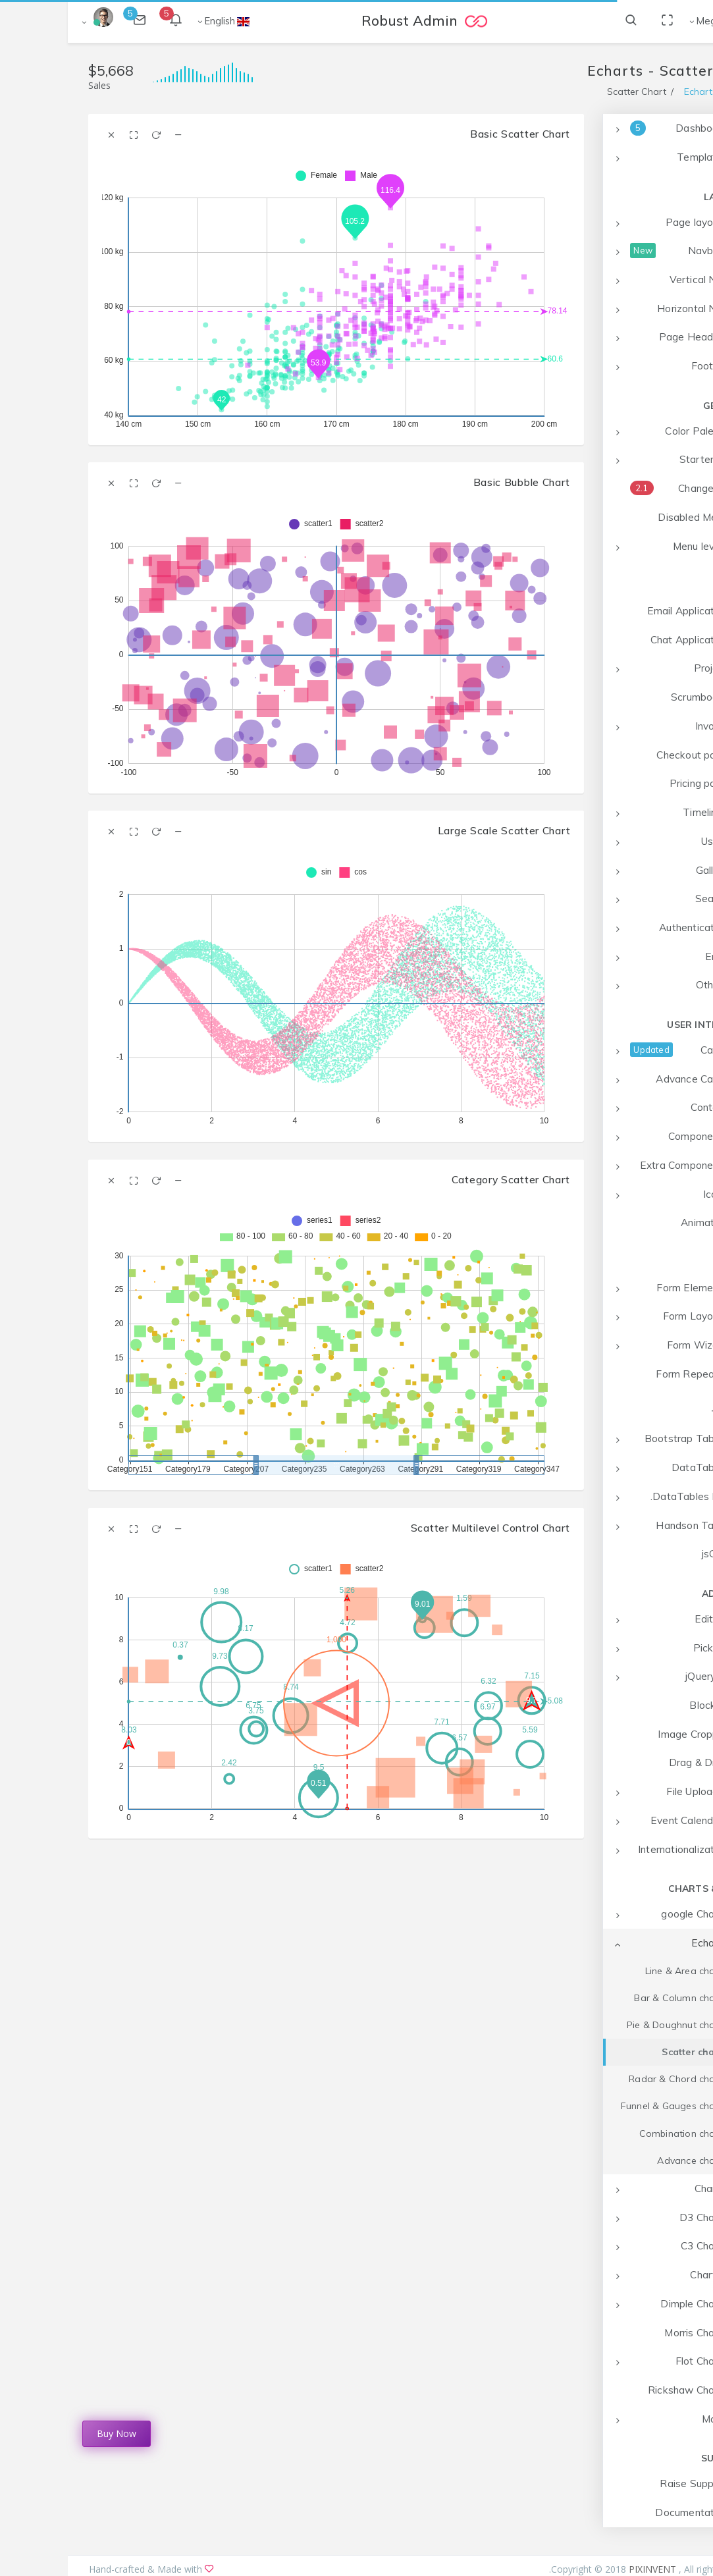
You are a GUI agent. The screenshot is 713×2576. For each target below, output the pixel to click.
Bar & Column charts (613, 1998)
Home (679, 91)
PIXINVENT (586, 2569)
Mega (641, 20)
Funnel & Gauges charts (606, 2106)
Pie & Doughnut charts (609, 2025)
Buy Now (48, 2433)
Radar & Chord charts (610, 2079)
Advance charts (624, 2160)
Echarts (632, 91)
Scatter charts (627, 2052)
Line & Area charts (618, 1971)
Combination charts (615, 2133)
